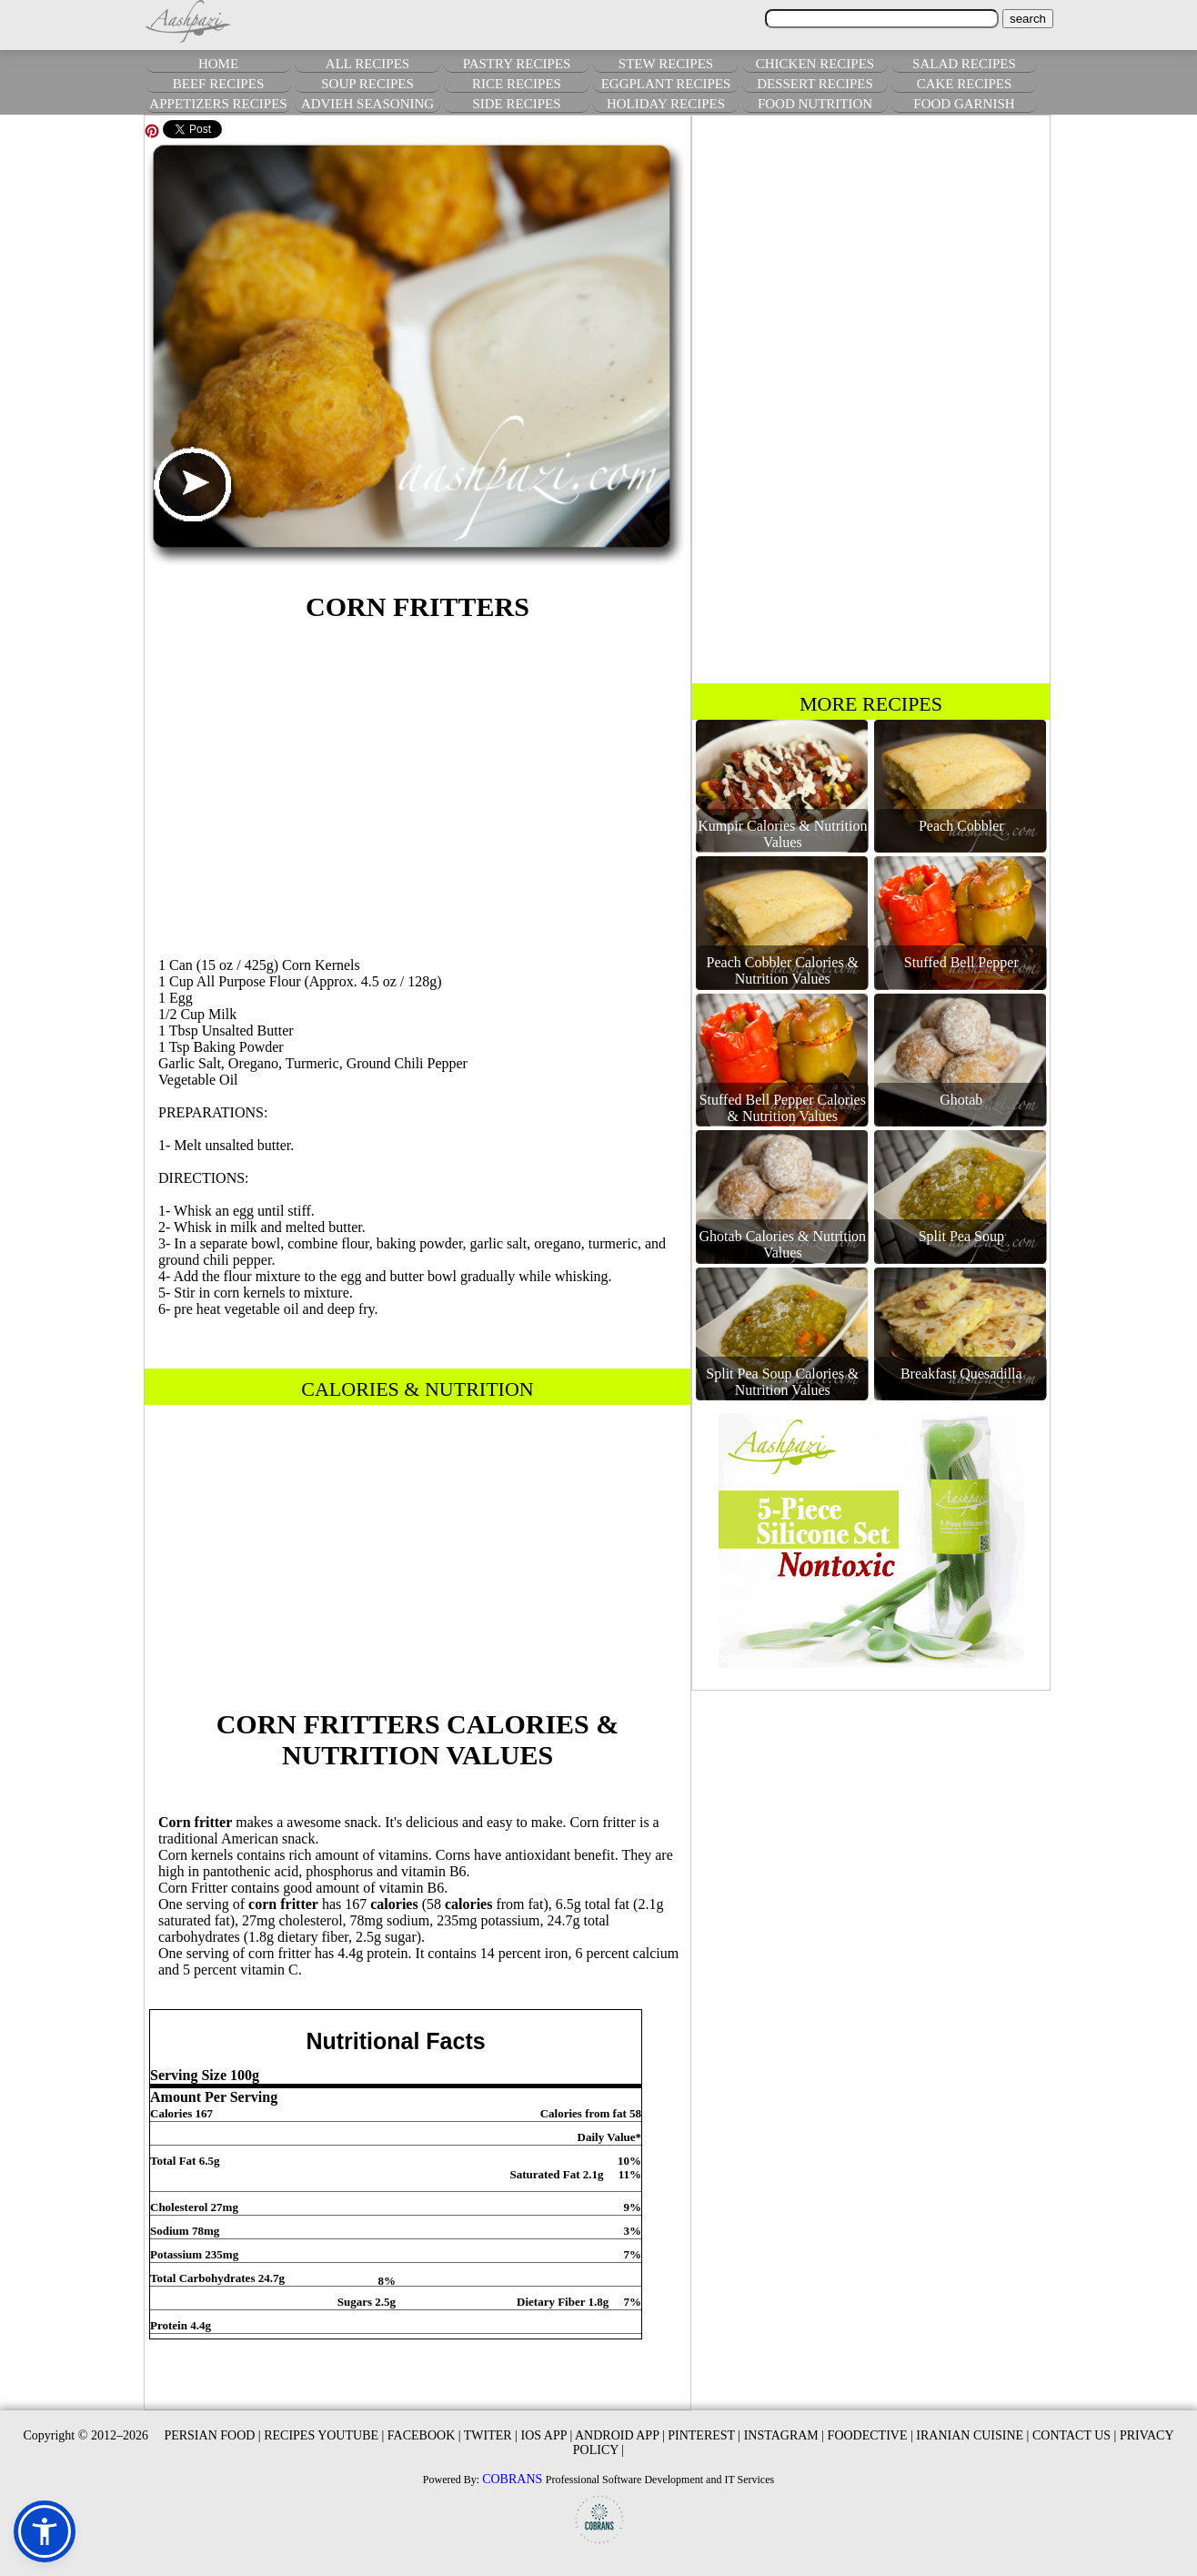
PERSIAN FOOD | (212, 2435)
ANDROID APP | (620, 2435)
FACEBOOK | (424, 2435)
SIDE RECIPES (516, 103)
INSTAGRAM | (784, 2435)
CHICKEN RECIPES (815, 63)
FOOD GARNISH (963, 103)
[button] (44, 2531)
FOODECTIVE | (870, 2435)
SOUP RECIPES (367, 83)
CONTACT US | (1074, 2435)
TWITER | (491, 2435)
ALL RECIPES (367, 63)
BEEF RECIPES (218, 83)
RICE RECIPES (516, 83)
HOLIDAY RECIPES (666, 103)
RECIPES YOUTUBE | (324, 2435)
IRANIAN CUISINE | (972, 2435)
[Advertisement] (417, 786)
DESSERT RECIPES (815, 83)
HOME (218, 63)
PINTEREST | (704, 2435)
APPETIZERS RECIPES (218, 103)
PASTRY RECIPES (517, 63)
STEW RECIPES (666, 63)
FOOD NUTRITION (815, 103)
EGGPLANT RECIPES (666, 83)
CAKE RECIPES (964, 83)
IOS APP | (546, 2435)
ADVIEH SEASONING (367, 103)
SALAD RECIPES (964, 63)
